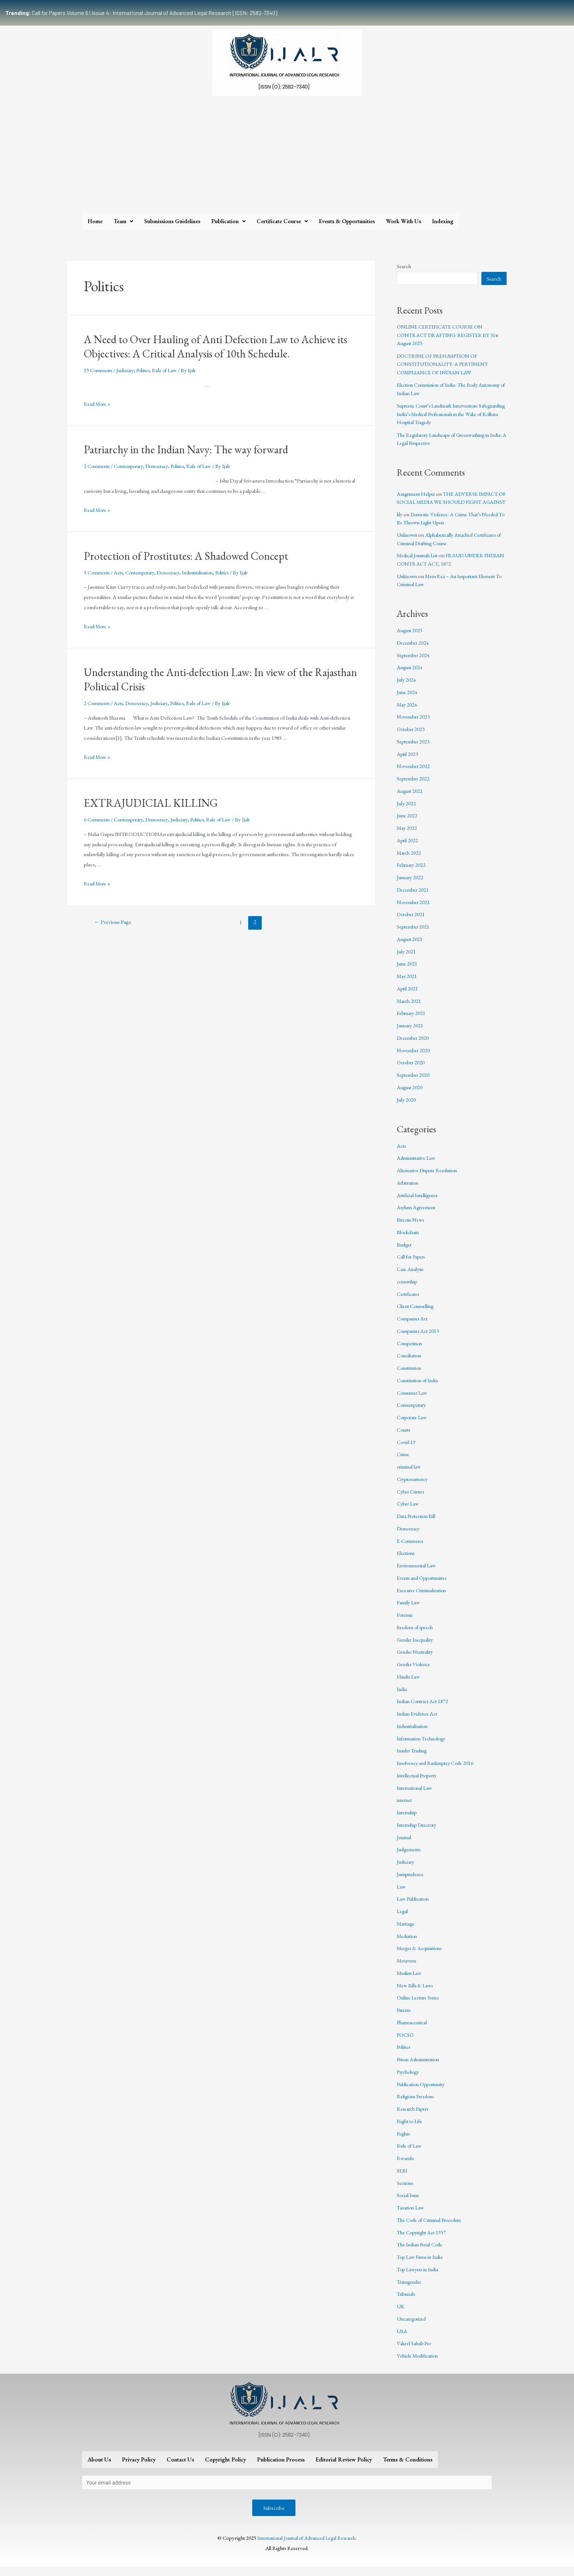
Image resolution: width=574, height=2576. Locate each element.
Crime (403, 1462)
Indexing (443, 221)
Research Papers (414, 2117)
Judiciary (128, 370)
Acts (121, 572)
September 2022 (414, 786)
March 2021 (409, 1008)
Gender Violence (415, 1672)
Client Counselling (416, 1314)
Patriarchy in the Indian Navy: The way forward (186, 449)
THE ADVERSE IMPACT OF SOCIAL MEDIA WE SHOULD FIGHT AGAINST (450, 502)
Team (123, 221)
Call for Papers (413, 1264)
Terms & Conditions (407, 2468)
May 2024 (407, 712)
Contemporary (132, 465)
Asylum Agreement (418, 1215)
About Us (99, 2468)
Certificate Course (282, 221)
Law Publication (414, 1907)
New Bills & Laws (416, 1993)
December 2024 (414, 650)
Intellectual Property (418, 1783)
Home (94, 221)
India (402, 1697)
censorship (409, 1289)
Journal (405, 1845)
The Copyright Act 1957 (423, 2240)
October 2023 (412, 737)
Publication (228, 221)
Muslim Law (410, 1980)
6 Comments (98, 819)
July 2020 (406, 1107)
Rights (404, 2141)
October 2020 (412, 1070)
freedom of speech (417, 1635)
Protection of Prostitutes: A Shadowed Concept (186, 556)
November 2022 (414, 774)
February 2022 (412, 873)
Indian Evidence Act (418, 1721)
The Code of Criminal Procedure (432, 2227)
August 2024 (410, 675)
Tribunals (407, 2302)
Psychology (409, 2079)
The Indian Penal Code (421, 2252)
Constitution (410, 1376)
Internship (408, 1820)
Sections (406, 2190)
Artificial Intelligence (419, 1203)
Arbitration (409, 1190)
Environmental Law (418, 1573)
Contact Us (180, 2468)
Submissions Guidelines (172, 221)
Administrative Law (418, 1166)
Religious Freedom (417, 2104)
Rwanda (405, 2166)
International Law (416, 1795)
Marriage (407, 1931)
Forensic (406, 1623)
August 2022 (410, 798)
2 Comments (98, 465)
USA (402, 2339)
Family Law (409, 1610)
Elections (406, 1561)
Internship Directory (419, 1832)
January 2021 (411, 1033)
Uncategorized (413, 2326)
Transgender (411, 2289)
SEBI (402, 2178)
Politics (147, 370)
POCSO (406, 2042)
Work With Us (403, 221)
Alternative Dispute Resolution (429, 1178)
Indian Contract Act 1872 (424, 1709)
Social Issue (409, 2203)
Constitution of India (419, 1388)
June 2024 (407, 700)
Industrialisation (208, 572)
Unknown (408, 543)
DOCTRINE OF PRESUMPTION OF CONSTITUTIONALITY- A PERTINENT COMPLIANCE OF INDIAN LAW (444, 364)
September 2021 (414, 934)
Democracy (163, 465)
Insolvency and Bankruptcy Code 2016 (438, 1771)
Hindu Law (409, 1684)
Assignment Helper (418, 493)
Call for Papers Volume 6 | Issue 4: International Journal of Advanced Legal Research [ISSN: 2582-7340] (141, 13)
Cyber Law (409, 1511)
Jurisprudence (412, 1882)
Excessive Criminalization (424, 1598)
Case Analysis (411, 1277)
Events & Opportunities (347, 221)
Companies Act (413, 1326)
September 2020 (414, 1083)
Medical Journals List (419, 563)
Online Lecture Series (420, 2005)
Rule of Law (170, 370)
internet (405, 1808)
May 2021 (407, 984)
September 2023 (414, 749)
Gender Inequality (416, 1647)
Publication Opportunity (423, 2092)
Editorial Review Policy (344, 2468)
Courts (404, 1437)
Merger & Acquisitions (422, 1956)
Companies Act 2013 (419, 1338)
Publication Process (281, 2468)
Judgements (409, 1857)
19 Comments (99, 370)
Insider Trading (414, 1758)
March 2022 (409, 860)
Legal (403, 1919)
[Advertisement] (287, 158)
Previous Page (113, 922)
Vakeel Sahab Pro (415, 2351)
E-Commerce (411, 1548)
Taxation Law (411, 2215)
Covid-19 (407, 1450)
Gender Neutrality (416, 1660)
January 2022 (411, 885)
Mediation (407, 1944)
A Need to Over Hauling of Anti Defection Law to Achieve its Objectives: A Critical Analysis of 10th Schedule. (215, 346)
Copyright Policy (225, 2468)
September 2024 (414, 663)
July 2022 (406, 811)
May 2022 (407, 836)
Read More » (98, 403)
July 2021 (406, 959)
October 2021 (412, 922)
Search (404, 266)
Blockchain (409, 1240)
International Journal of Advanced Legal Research (306, 2547)
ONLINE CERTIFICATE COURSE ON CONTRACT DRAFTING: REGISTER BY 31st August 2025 (450, 334)
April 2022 (408, 848)
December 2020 (414, 1045)
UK (401, 2314)
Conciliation (410, 1363)
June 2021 (407, 971)
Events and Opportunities (424, 1585)
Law (401, 1894)
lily (400, 522)
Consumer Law (413, 1400)
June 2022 (407, 823)
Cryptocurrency (414, 1487)
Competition (410, 1351)
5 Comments (98, 572)
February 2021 (412, 1021)
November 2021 (414, 910)
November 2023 (414, 724)
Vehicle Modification (419, 2364)
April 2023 (408, 761)
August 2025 (410, 638)
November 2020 (414, 1058)
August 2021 (410, 947)
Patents (404, 2018)
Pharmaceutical (413, 2030)
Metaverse (408, 1968)
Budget (404, 1252)
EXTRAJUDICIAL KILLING (151, 803)
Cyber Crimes (412, 1499)
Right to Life (410, 2129)
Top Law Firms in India (422, 2265)
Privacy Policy (139, 2468)
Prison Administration (421, 2067)
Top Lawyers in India (419, 2277)
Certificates (409, 1301)
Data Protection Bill (418, 1524)
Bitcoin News (411, 1228)
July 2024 (406, 688)
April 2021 (408, 996)
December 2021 (414, 897)
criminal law (409, 1474)
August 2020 (410, 1095)
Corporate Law (413, 1425)
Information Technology (423, 1746)
